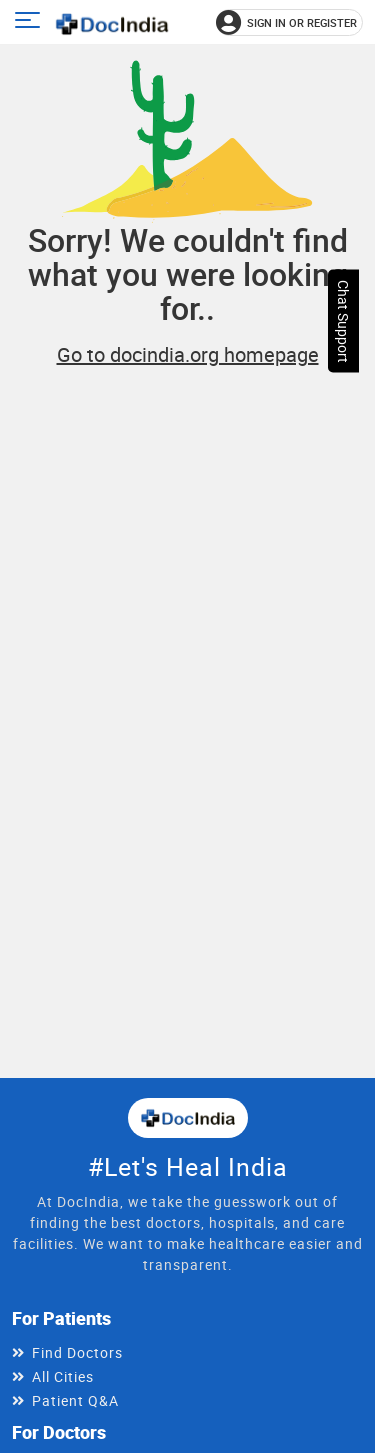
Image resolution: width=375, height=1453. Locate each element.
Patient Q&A (75, 1400)
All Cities (63, 1376)
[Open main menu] (30, 22)
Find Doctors (77, 1352)
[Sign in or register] (289, 22)
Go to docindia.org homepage (188, 354)
